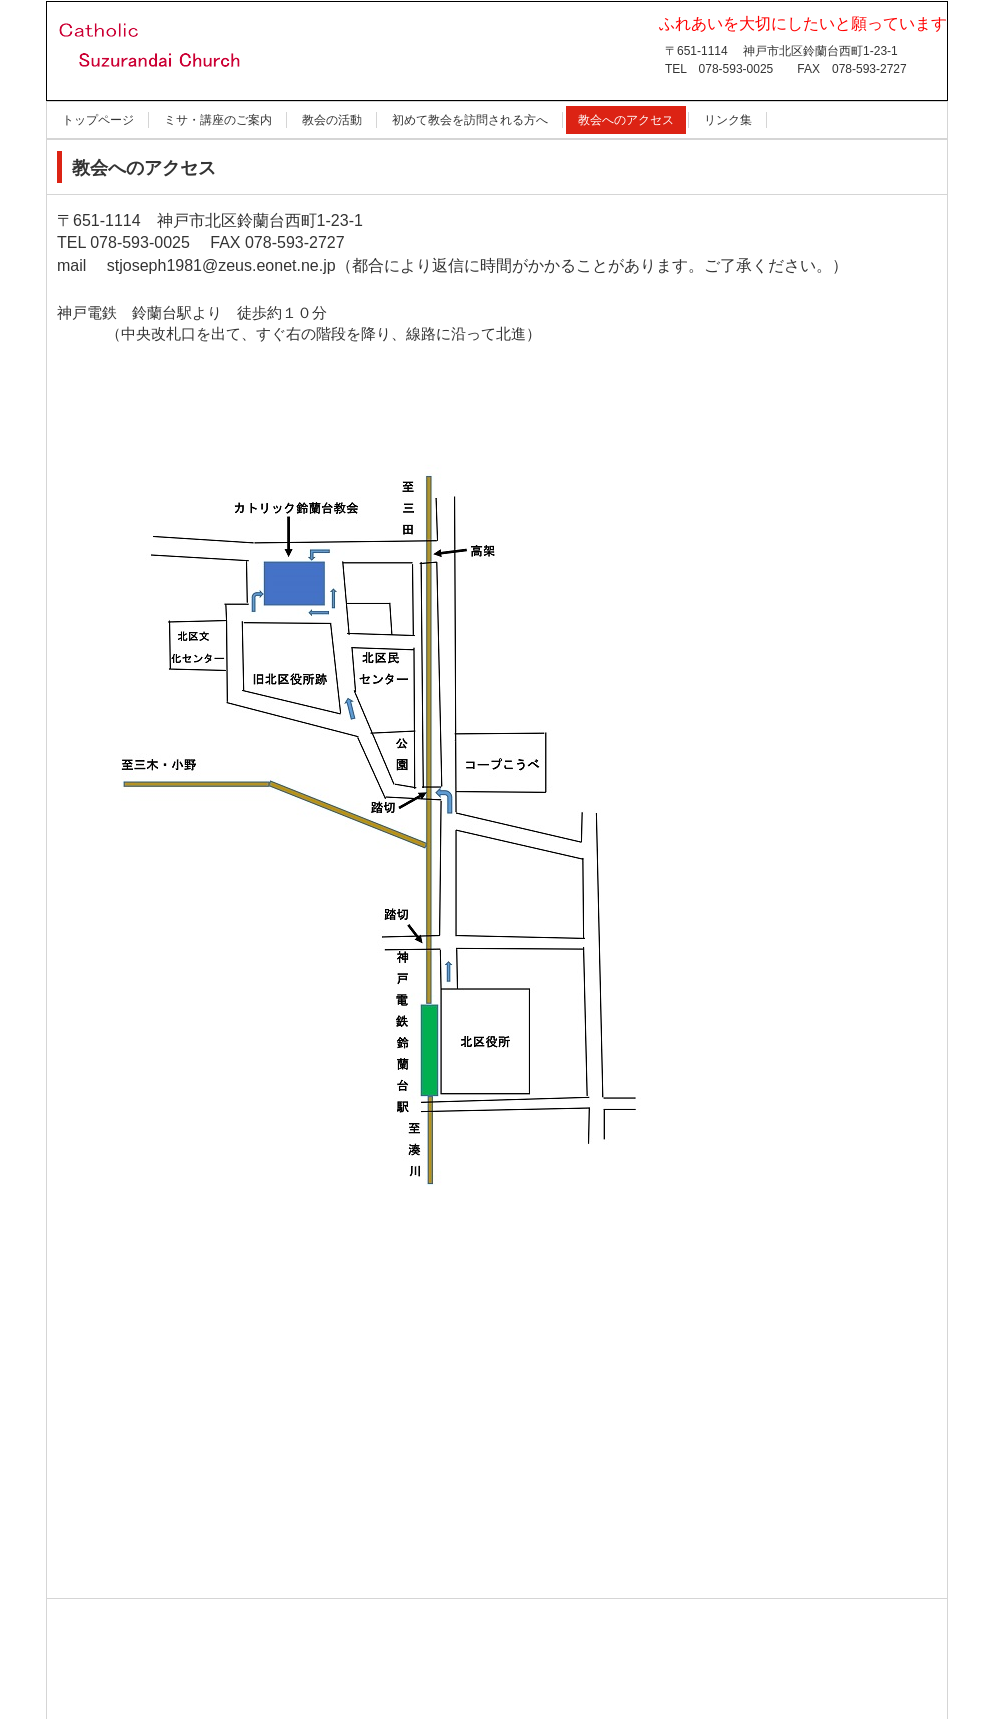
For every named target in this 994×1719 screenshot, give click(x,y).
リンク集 (728, 120)
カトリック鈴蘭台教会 (169, 101)
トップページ (98, 120)
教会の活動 (332, 120)
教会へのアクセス (626, 120)
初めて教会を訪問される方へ (470, 120)
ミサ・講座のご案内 (218, 120)
